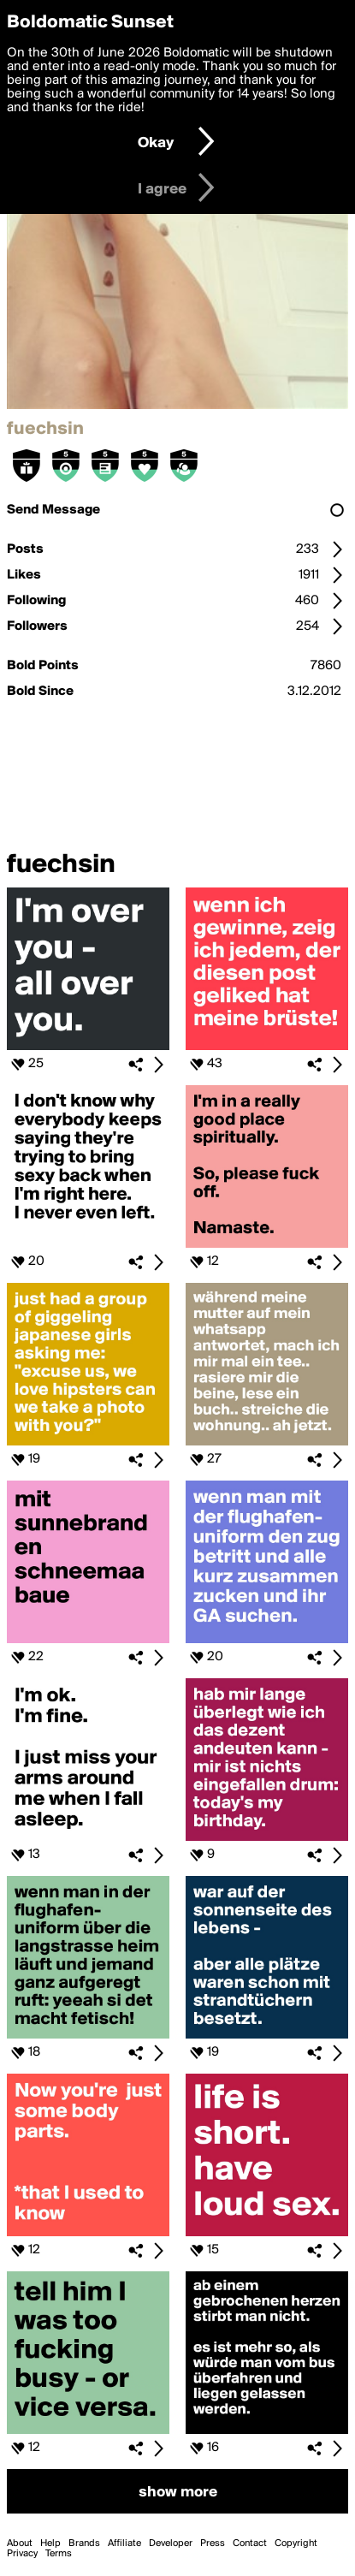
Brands (84, 2543)
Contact (250, 2543)
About (20, 2543)
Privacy (22, 2554)
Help (50, 2543)
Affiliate (124, 2543)
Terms (58, 2554)
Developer (170, 2543)
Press (212, 2543)
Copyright (296, 2543)
